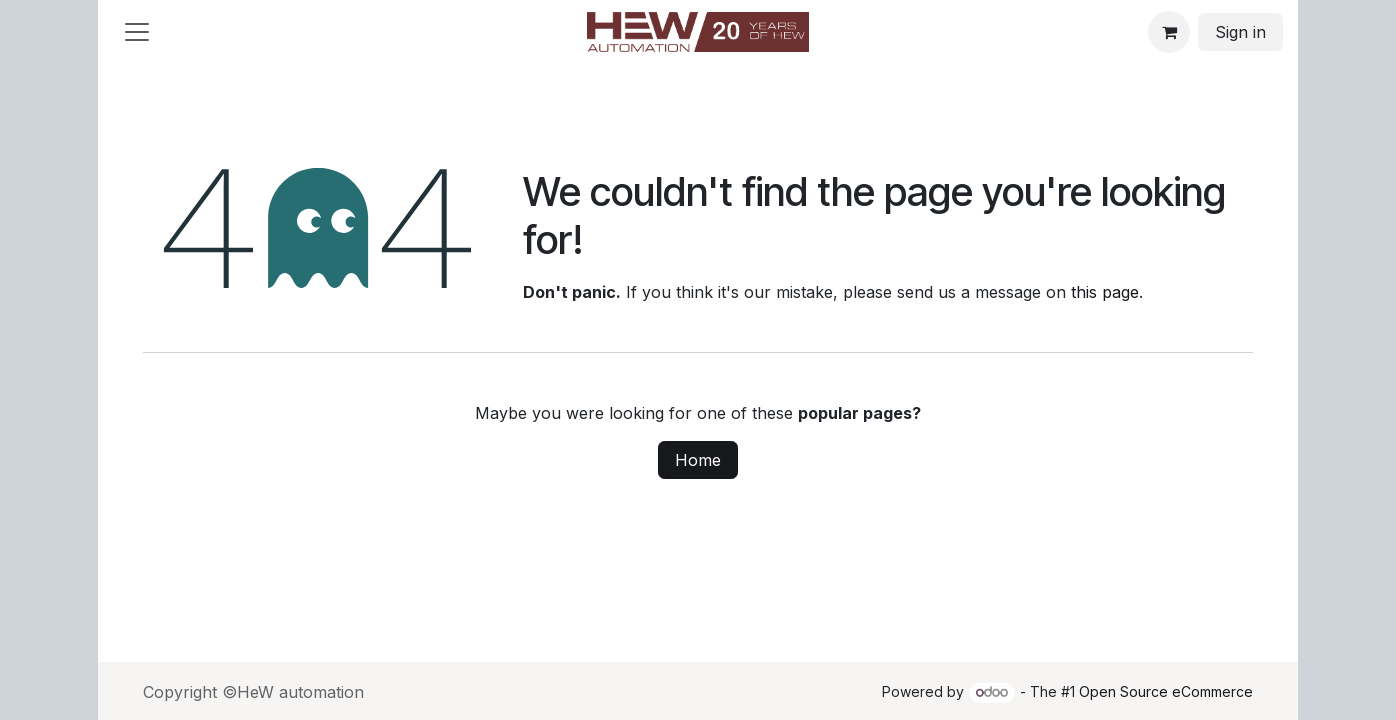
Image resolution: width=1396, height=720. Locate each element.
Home (698, 460)
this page (1105, 292)
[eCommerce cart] (1169, 32)
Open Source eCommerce (1166, 691)
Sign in (1240, 32)
